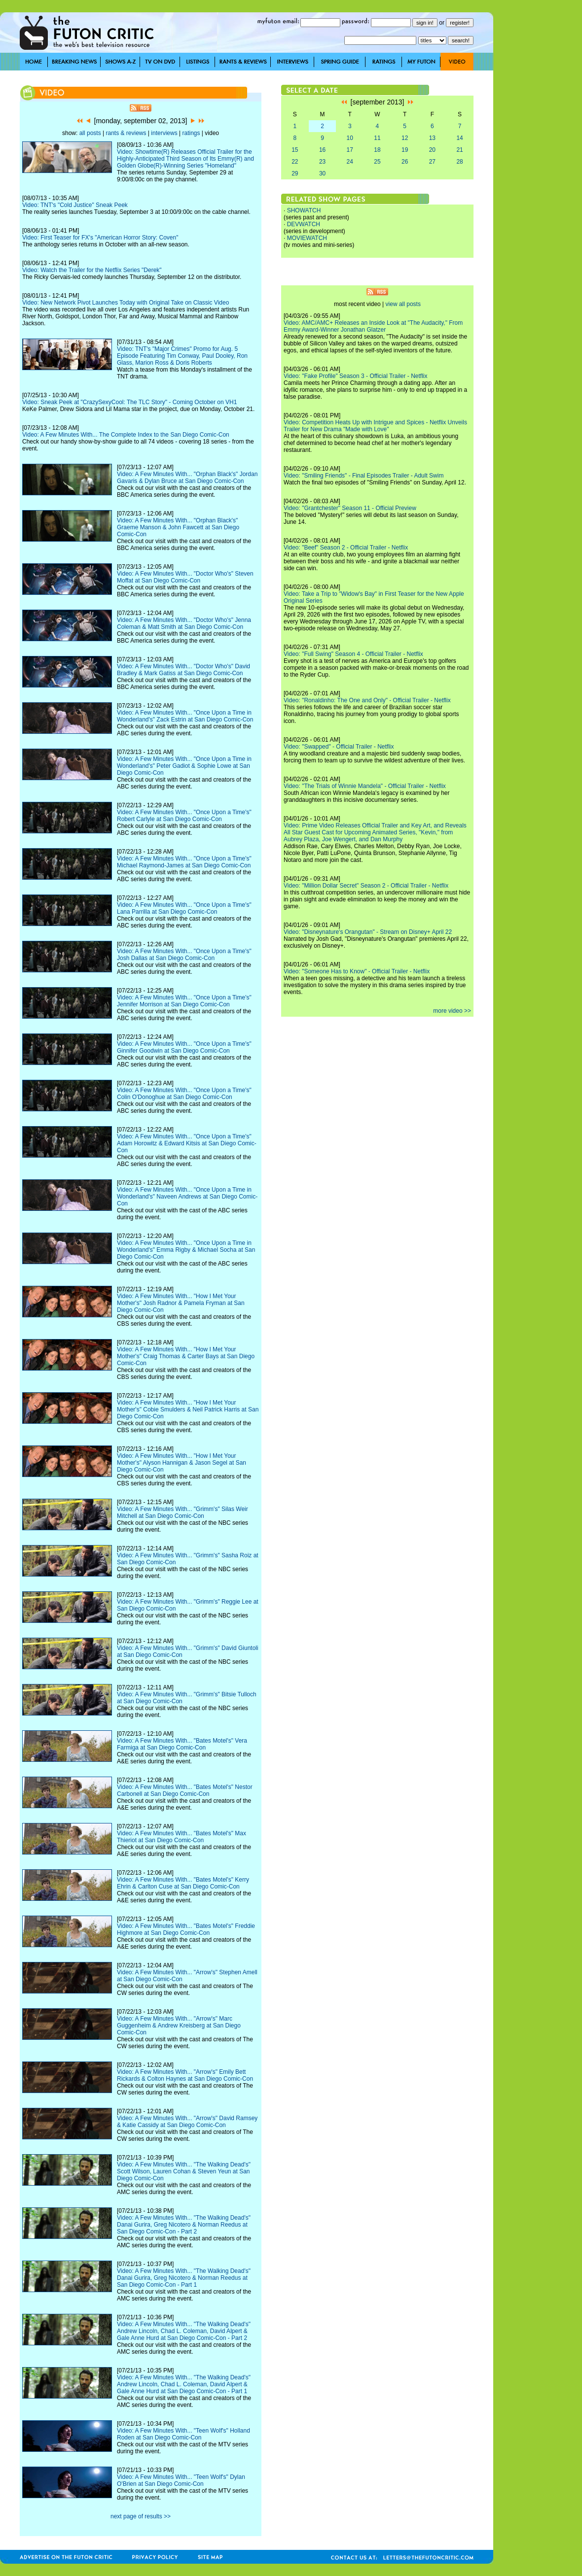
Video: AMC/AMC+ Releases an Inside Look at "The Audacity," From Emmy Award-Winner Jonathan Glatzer (373, 326)
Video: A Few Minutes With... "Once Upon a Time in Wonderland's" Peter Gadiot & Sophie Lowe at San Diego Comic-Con (184, 766)
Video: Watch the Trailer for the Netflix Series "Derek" (92, 270)
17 (350, 149)
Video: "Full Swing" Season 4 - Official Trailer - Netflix (353, 654)
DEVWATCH (303, 224)
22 (294, 161)
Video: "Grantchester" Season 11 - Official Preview (350, 508)
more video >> (452, 1010)
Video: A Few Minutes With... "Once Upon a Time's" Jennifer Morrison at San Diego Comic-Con (184, 1001)
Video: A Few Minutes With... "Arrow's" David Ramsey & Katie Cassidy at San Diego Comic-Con (187, 2122)
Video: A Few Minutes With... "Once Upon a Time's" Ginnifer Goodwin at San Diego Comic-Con (184, 1047)
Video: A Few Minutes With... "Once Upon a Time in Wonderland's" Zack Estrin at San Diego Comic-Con (185, 716)
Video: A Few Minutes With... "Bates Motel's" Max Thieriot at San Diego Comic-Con (181, 1837)
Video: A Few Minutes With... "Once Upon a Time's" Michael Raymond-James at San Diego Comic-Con (184, 862)
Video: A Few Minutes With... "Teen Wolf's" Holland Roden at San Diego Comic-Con (183, 2434)
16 (322, 149)
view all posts (403, 304)
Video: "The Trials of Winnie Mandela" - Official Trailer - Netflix (365, 786)
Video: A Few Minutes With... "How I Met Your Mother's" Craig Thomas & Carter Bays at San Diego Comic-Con (186, 1356)
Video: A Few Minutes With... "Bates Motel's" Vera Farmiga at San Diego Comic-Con (182, 1744)
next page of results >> (140, 2516)
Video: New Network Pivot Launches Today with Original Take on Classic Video (125, 302)
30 (322, 173)
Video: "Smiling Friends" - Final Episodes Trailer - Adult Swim (363, 475)
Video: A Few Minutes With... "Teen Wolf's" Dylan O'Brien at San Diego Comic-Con (181, 2480)
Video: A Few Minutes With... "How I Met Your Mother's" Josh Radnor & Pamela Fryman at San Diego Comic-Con (181, 1303)
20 (432, 149)
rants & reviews (126, 133)
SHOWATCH (304, 210)
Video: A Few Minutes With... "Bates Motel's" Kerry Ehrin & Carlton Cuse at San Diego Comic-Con (183, 1883)
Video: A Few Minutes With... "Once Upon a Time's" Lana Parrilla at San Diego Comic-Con (184, 908)
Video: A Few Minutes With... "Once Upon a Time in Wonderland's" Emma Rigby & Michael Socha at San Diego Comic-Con (186, 1249)
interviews (164, 133)
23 (322, 161)
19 (404, 149)
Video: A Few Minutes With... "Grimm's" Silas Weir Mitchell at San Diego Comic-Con (182, 1512)
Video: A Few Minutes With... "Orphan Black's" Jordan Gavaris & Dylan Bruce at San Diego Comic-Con (187, 477)
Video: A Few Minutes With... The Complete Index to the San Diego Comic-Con (125, 434)
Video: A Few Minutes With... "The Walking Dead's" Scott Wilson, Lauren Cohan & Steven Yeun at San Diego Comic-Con (184, 2171)
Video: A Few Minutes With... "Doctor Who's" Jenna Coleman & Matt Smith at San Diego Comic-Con (184, 623)
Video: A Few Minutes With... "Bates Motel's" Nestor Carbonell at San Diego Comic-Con (185, 1790)
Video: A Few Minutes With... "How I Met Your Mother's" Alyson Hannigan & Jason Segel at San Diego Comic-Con (181, 1462)
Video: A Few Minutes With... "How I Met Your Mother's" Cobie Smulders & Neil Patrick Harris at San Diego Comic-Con (187, 1409)
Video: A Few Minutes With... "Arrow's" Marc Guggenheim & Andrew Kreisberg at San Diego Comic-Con (179, 2025)
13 (432, 138)
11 (377, 138)
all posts (90, 133)
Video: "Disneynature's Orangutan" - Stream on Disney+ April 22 (368, 931)
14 (459, 138)
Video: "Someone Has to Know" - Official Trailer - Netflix (357, 971)
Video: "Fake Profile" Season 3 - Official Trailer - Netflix (356, 376)
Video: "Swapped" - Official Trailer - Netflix (339, 746)
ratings (191, 133)
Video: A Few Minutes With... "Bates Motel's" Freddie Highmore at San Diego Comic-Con (186, 1929)
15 (294, 149)
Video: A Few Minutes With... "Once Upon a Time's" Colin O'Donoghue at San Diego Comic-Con (184, 1093)
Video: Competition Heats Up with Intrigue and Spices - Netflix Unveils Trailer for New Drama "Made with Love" (375, 426)
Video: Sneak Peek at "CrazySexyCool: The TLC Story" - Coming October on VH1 (129, 402)
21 (459, 149)
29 (294, 173)
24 (350, 161)
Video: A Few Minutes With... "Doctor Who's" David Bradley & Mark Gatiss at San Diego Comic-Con (183, 670)
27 (432, 161)
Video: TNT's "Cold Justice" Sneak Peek (75, 205)
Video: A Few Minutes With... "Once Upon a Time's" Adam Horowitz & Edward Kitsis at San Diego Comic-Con (186, 1143)
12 (404, 138)
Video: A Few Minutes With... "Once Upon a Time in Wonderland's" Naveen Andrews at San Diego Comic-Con (187, 1196)
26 (404, 161)
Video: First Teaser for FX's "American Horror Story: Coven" (100, 237)
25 (377, 161)
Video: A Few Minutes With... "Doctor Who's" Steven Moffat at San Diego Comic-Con (185, 577)
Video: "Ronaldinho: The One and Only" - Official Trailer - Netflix (367, 700)
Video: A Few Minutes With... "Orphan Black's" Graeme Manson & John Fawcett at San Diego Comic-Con (178, 527)
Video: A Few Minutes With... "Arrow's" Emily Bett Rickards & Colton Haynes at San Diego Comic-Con (185, 2075)
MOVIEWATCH (307, 238)
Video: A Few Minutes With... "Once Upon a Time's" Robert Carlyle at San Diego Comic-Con (184, 816)
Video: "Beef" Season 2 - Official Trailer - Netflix (346, 547)
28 (459, 161)
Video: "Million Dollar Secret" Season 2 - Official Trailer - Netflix (366, 885)
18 (377, 149)
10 (350, 138)
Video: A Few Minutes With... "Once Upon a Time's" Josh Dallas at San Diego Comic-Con (184, 955)
